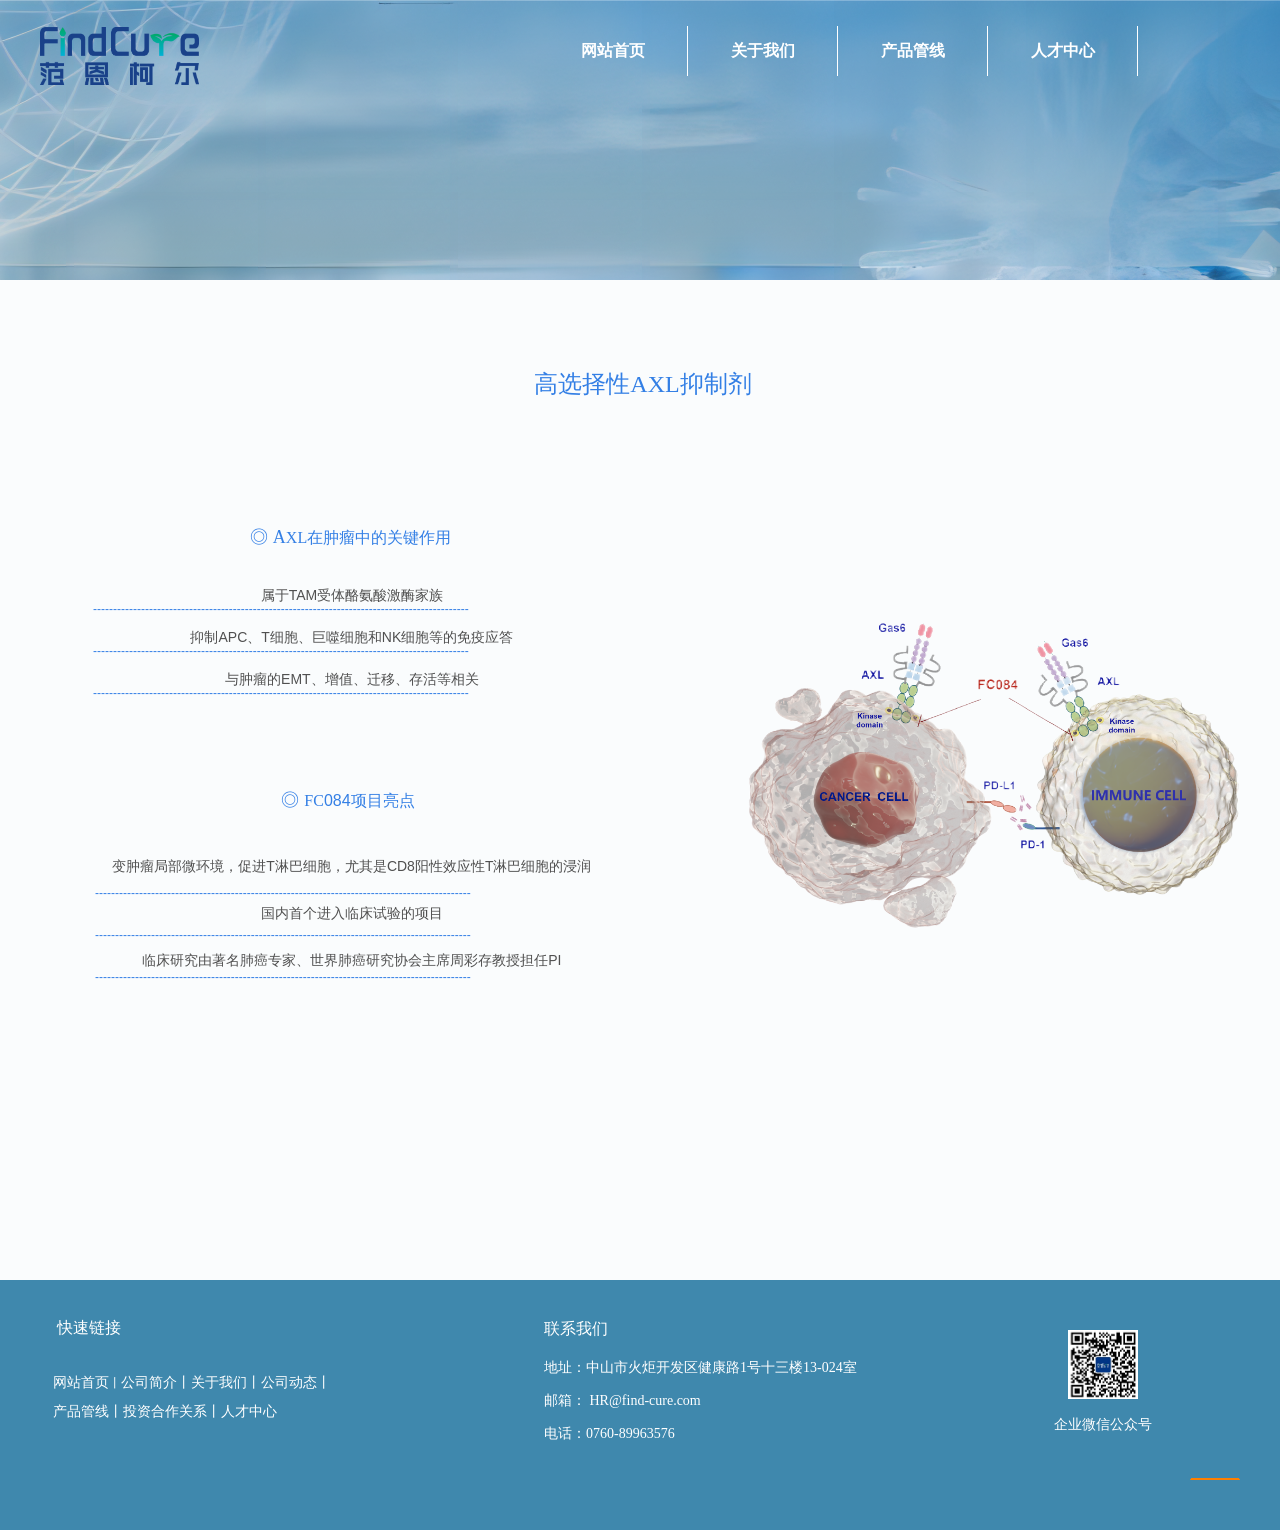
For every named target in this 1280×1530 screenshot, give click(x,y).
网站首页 (613, 50)
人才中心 (1063, 50)
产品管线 (913, 50)
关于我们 (763, 50)
